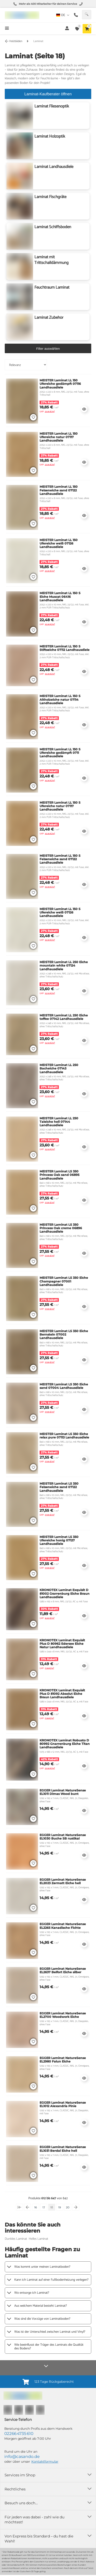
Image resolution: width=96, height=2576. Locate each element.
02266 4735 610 (18, 2433)
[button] (86, 14)
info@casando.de (22, 2456)
